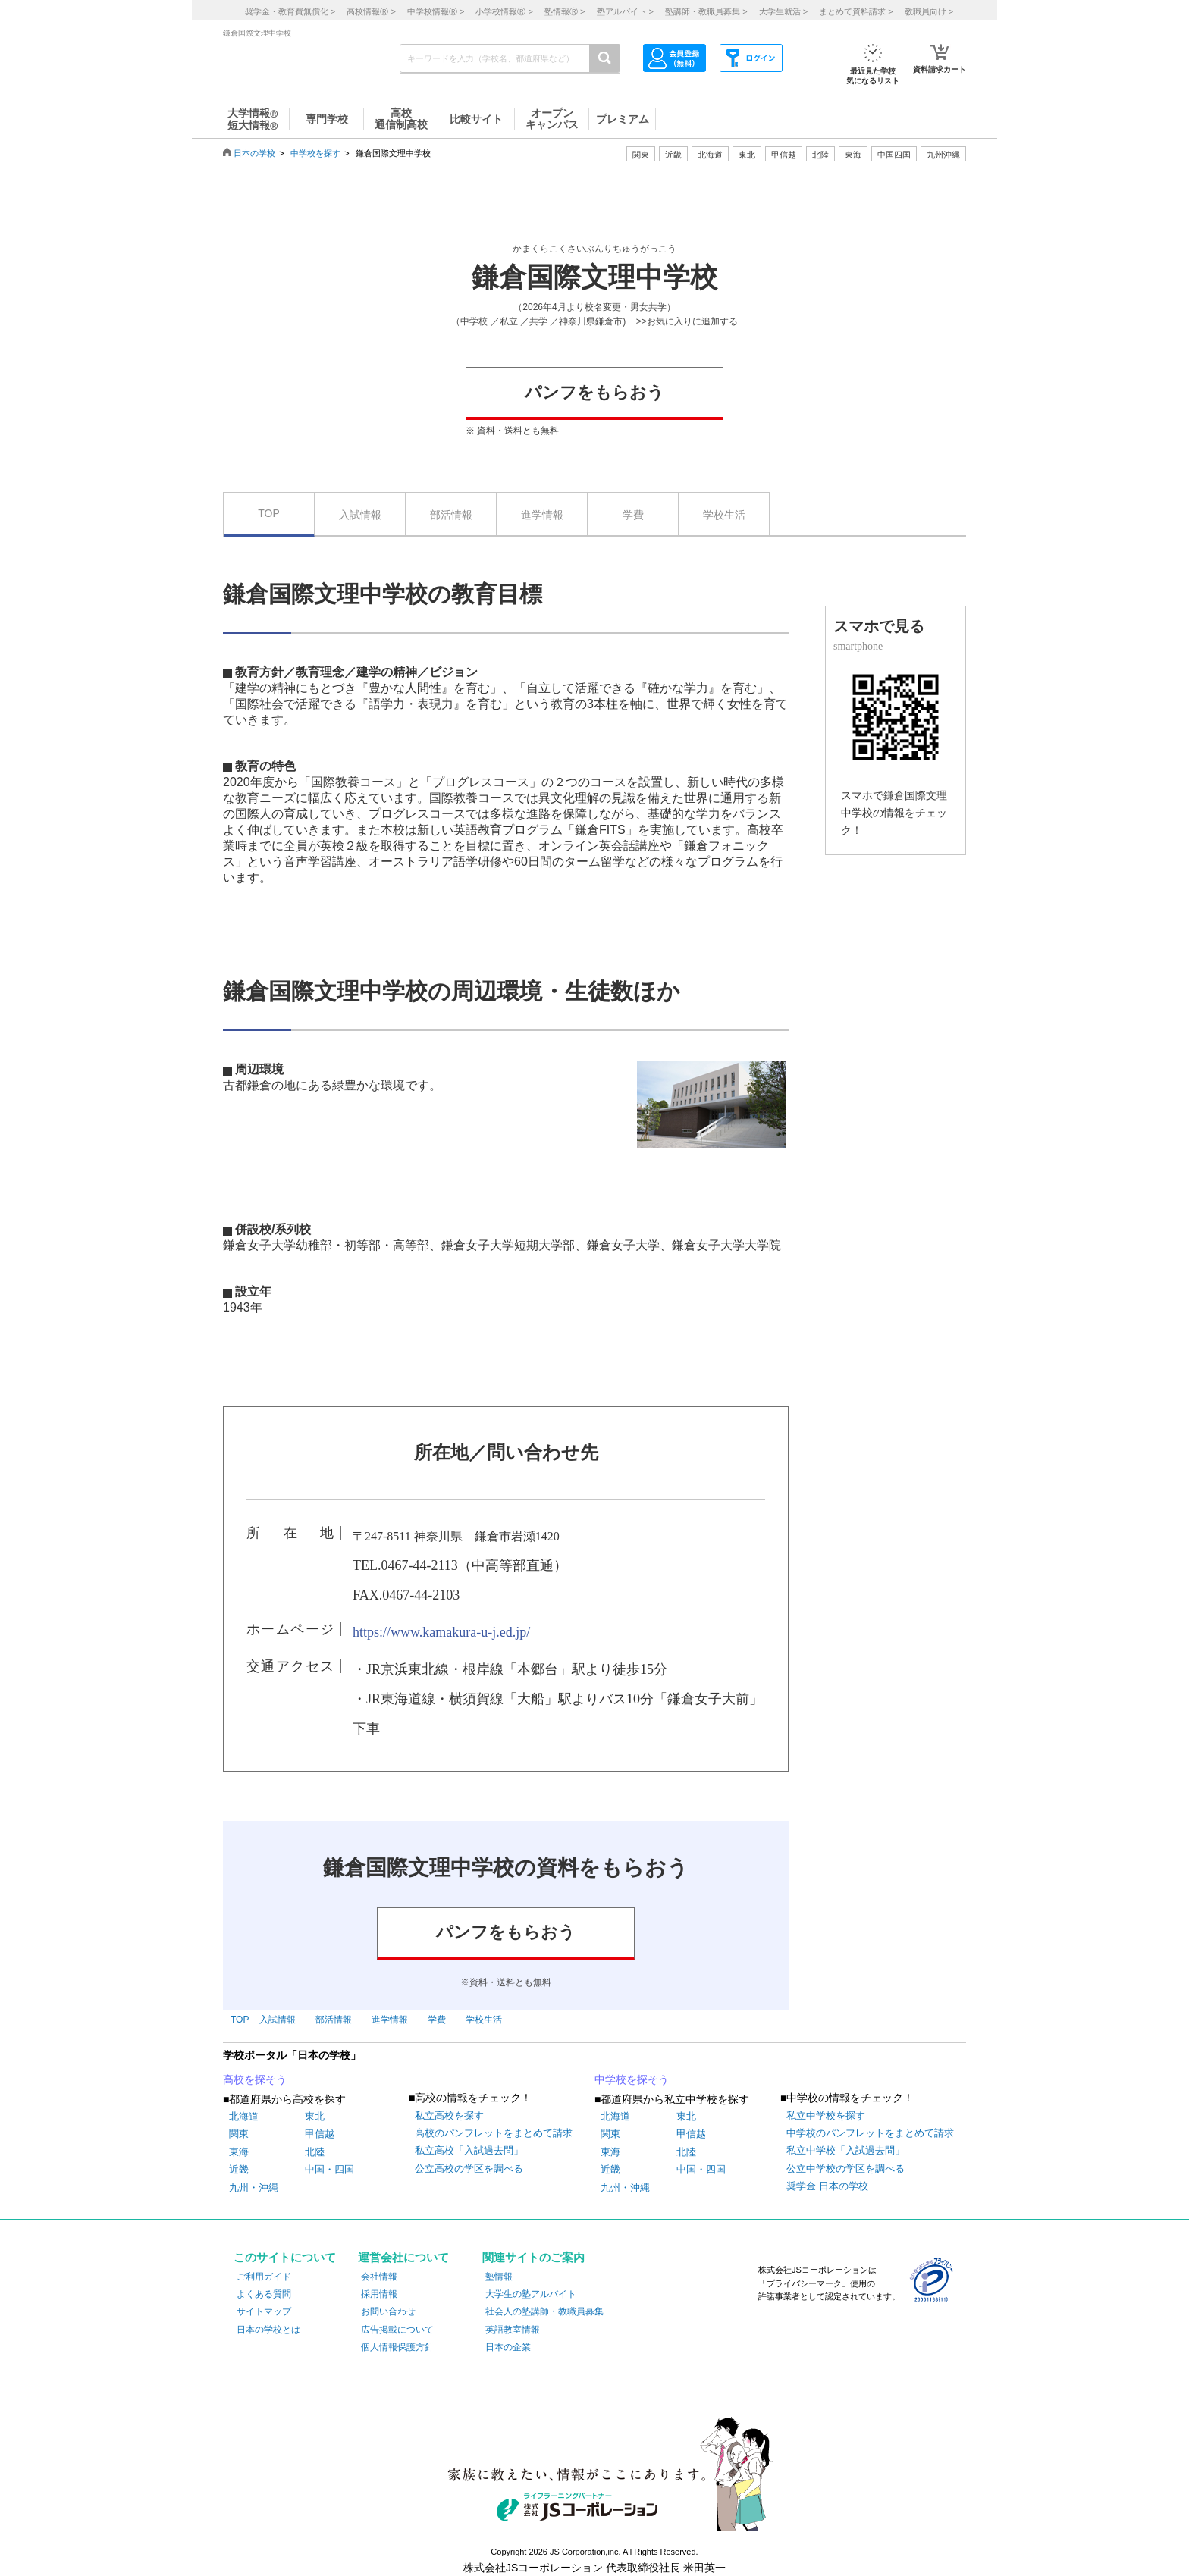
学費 (633, 515)
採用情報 (379, 2294)
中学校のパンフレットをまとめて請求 (870, 2133)
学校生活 (724, 515)
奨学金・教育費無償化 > (290, 11)
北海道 (710, 154)
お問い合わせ (388, 2311)
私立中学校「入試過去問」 (845, 2150)
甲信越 (319, 2133)
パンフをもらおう (594, 392)
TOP (269, 513)
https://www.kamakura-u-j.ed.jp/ (441, 1632)
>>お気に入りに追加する (687, 321)
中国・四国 (329, 2169)
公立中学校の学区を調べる (845, 2168)
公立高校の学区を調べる (469, 2168)
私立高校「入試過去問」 (469, 2150)
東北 (315, 2116)
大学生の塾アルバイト (530, 2294)
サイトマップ (264, 2311)
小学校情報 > (503, 11)
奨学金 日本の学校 (827, 2186)
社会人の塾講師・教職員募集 (544, 2311)
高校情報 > (371, 11)
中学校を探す (315, 153)
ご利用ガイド (264, 2276)
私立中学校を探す (825, 2115)
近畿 (239, 2169)
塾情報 (499, 2276)
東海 (239, 2152)
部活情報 (451, 515)
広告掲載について (397, 2329)
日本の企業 (508, 2347)
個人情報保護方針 (397, 2347)
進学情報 (542, 515)
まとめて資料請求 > (856, 11)
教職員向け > (929, 11)
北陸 (315, 2152)
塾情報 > (564, 11)
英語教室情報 (512, 2329)
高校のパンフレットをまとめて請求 (494, 2133)
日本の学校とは (268, 2329)
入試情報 (360, 515)
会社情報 (379, 2276)
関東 (239, 2133)
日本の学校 (254, 153)
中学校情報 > (435, 11)
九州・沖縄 (253, 2187)
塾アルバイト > (625, 11)
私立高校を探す (449, 2115)
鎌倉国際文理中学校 (594, 277)
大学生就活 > (783, 11)
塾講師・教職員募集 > (706, 11)
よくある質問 (264, 2294)
